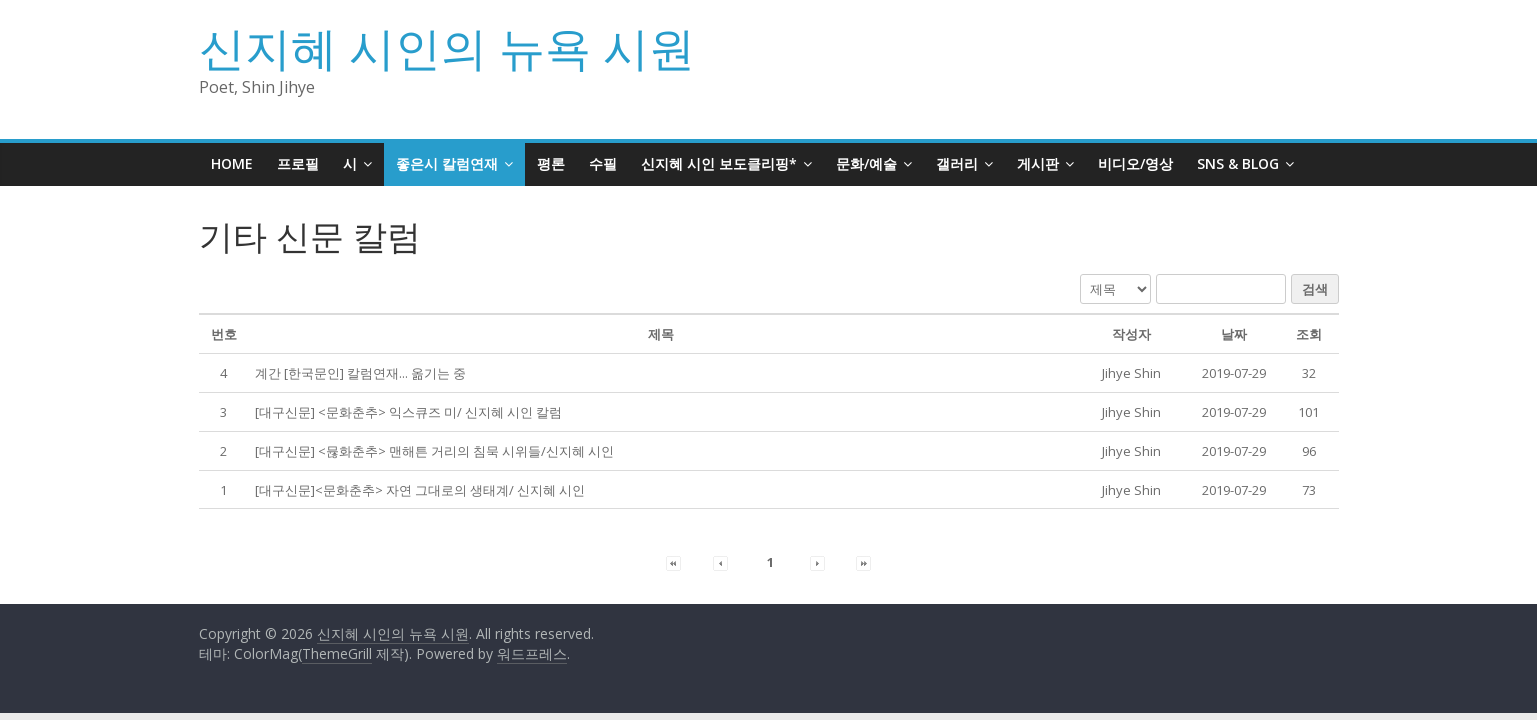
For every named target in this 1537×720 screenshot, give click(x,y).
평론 (551, 163)
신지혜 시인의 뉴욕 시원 (447, 47)
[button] (1131, 373)
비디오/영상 (1135, 163)
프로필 (298, 163)
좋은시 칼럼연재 (447, 163)
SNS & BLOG (1238, 163)
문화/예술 (866, 163)
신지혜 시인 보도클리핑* (719, 163)
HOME (232, 163)
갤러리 (957, 163)
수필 (603, 163)
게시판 (1038, 163)
